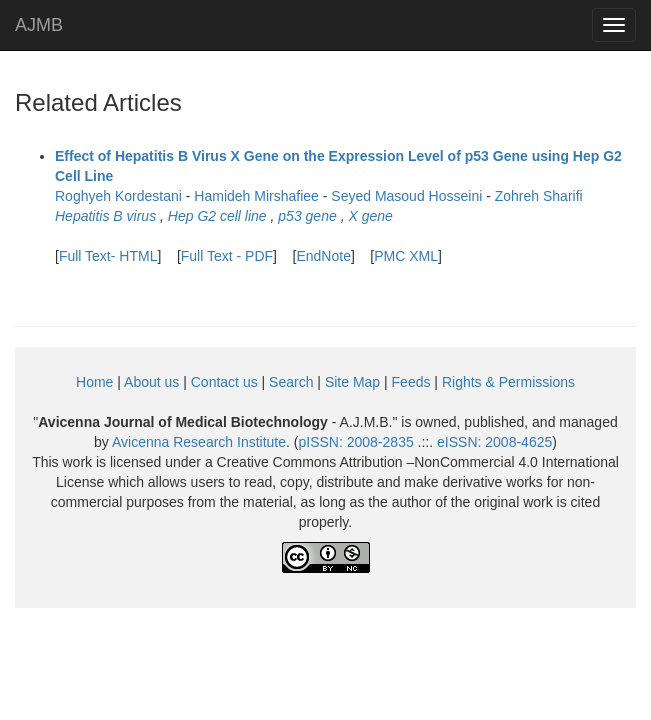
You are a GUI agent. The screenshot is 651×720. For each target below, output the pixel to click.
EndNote (323, 256)
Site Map (352, 382)
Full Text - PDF (227, 256)
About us (151, 382)
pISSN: (356, 442)
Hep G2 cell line (217, 216)
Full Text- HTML (108, 256)
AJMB (39, 25)
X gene (370, 216)
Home (94, 382)
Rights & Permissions (508, 382)
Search (291, 382)
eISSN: (494, 442)
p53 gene (307, 216)
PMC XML (406, 256)
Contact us (224, 382)
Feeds (411, 382)
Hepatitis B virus (105, 216)
